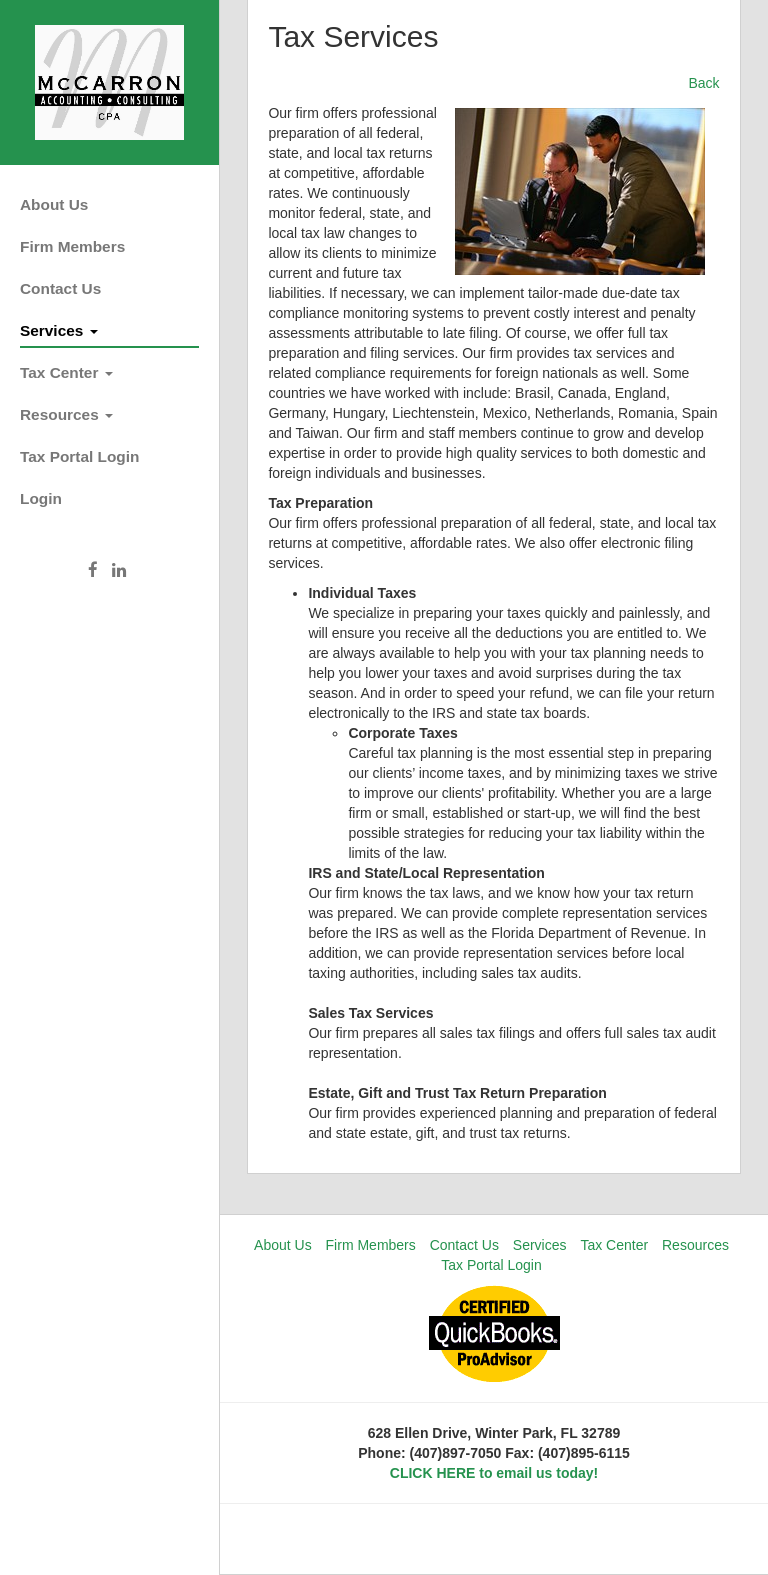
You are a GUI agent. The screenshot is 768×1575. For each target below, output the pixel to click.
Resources (66, 414)
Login (41, 498)
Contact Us (60, 288)
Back (703, 83)
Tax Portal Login (79, 456)
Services (59, 330)
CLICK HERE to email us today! (494, 1473)
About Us (54, 204)
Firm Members (72, 246)
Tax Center (66, 372)
